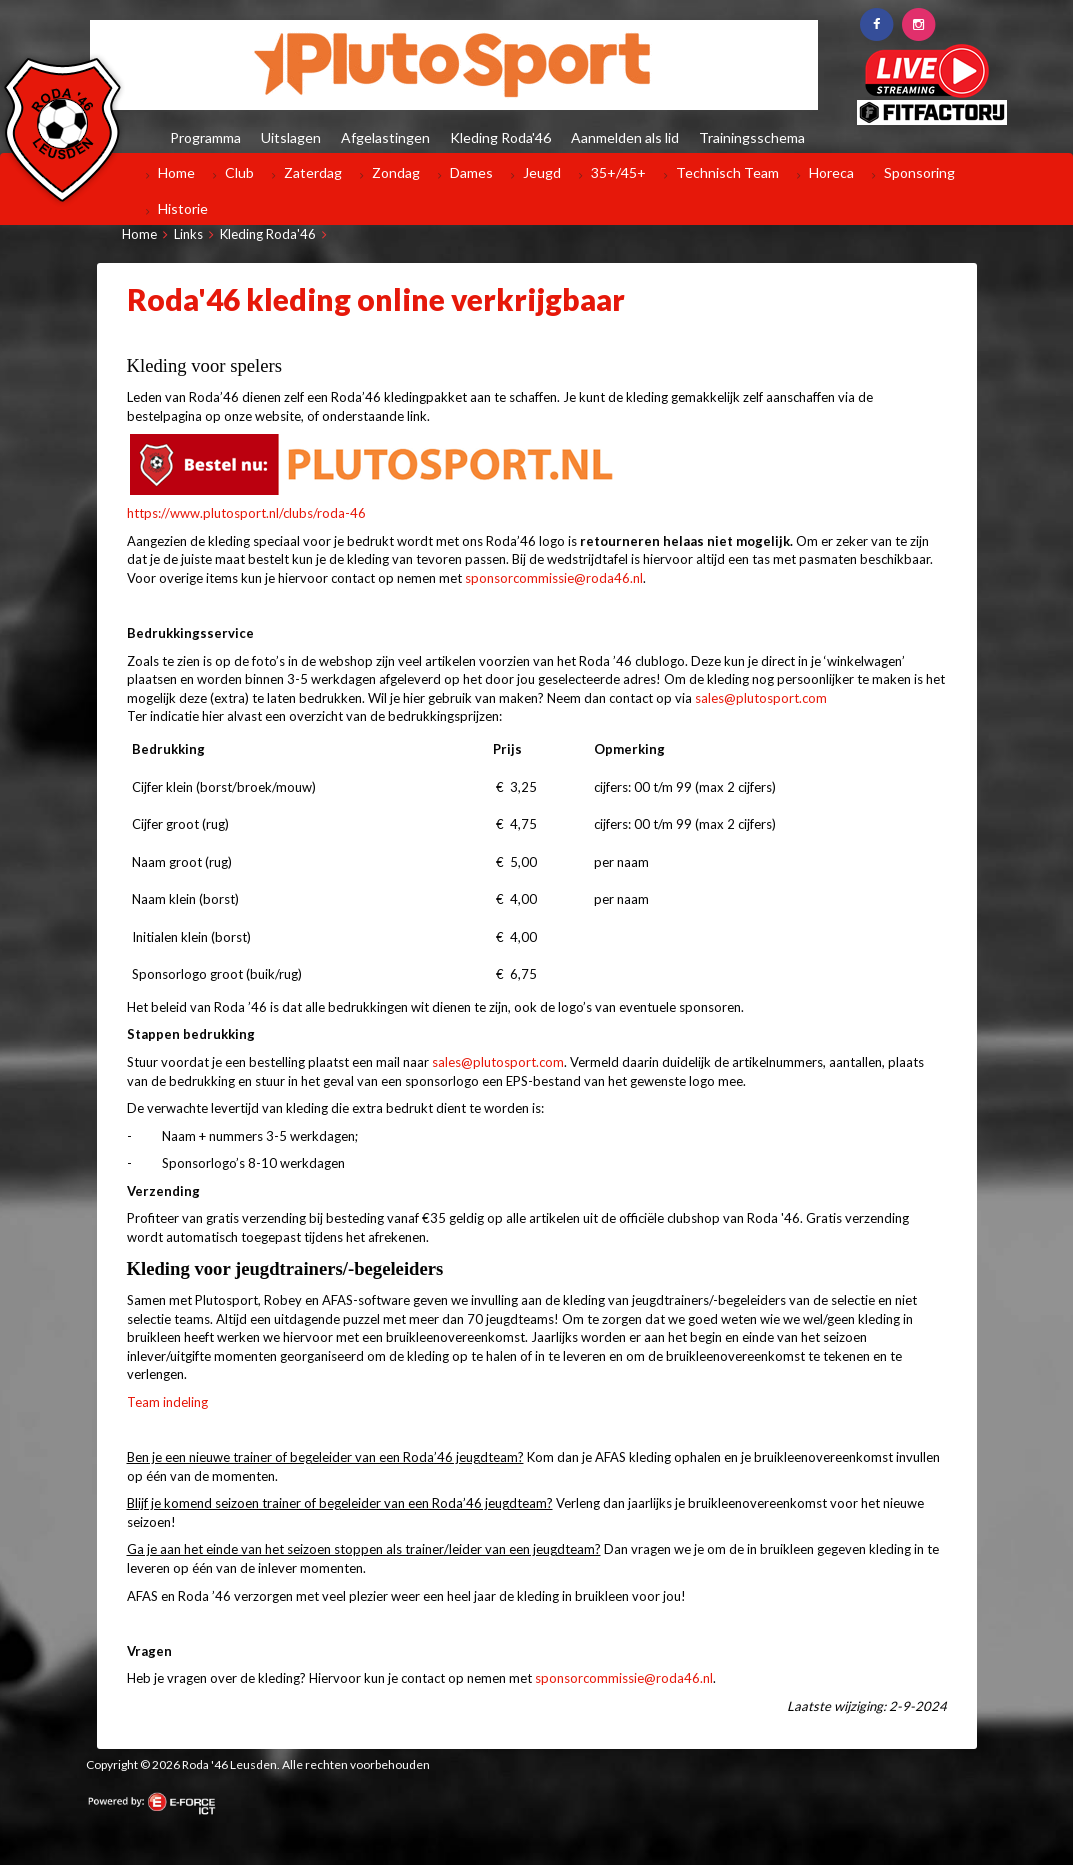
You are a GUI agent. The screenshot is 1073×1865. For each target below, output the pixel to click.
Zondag (396, 172)
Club (239, 172)
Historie (183, 208)
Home (176, 172)
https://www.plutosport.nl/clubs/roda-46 (246, 513)
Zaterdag (313, 172)
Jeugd (542, 172)
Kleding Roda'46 (268, 234)
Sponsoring (919, 172)
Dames (471, 172)
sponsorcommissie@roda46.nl (554, 578)
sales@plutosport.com (761, 698)
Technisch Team (727, 172)
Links (188, 234)
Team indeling (167, 1402)
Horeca (831, 172)
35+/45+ (618, 172)
